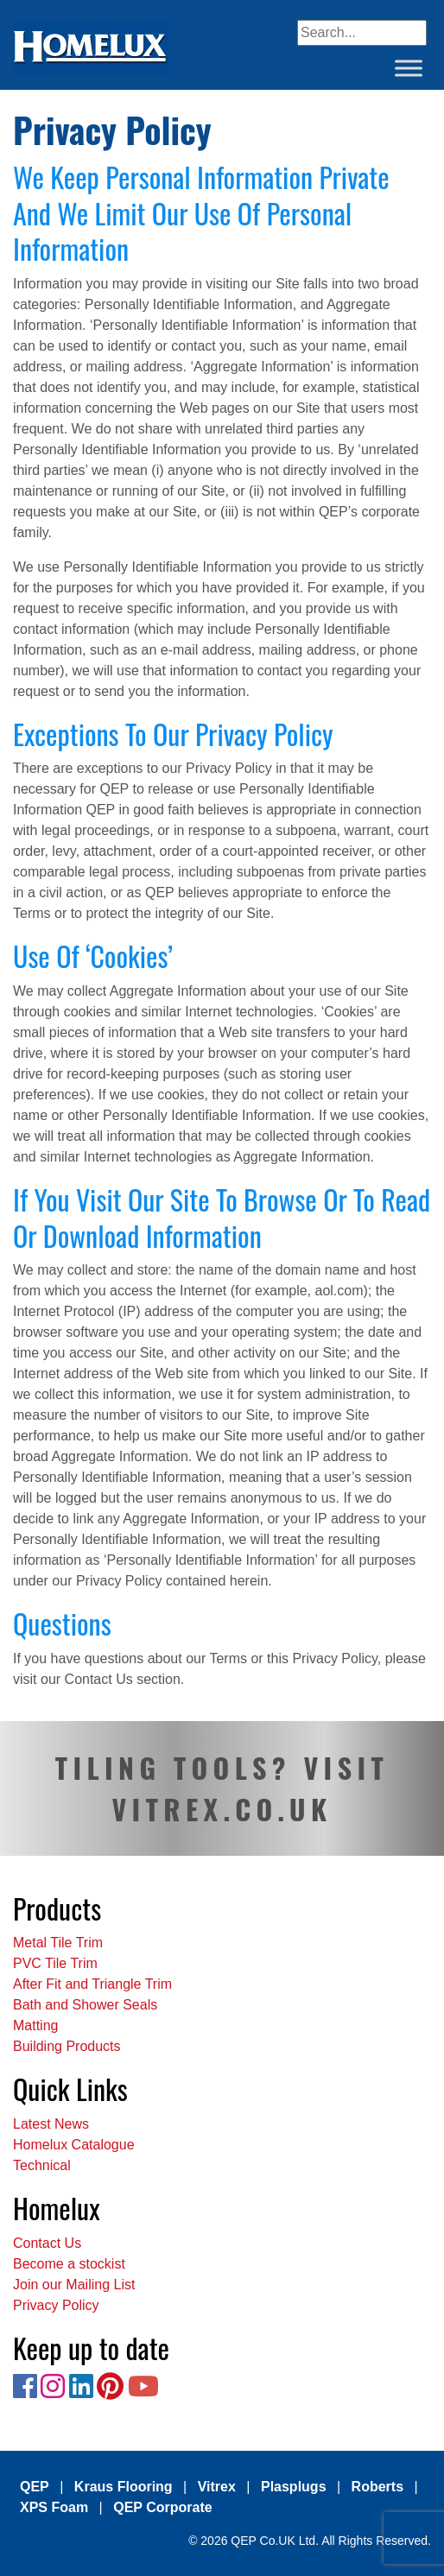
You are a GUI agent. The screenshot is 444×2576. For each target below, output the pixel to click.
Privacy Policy (56, 2305)
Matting (35, 2025)
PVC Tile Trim (55, 1963)
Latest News (51, 2124)
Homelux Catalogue (74, 2144)
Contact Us (47, 2243)
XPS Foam (54, 2507)
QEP (34, 2486)
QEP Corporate (162, 2507)
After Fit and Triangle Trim (92, 1984)
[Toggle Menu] (408, 68)
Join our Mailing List (74, 2284)
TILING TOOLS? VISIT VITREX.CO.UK (222, 1788)
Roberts (377, 2486)
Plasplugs (294, 2486)
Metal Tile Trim (58, 1942)
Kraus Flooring (123, 2486)
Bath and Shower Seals (85, 2004)
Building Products (67, 2046)
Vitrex (217, 2486)
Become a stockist (69, 2263)
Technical (42, 2165)
